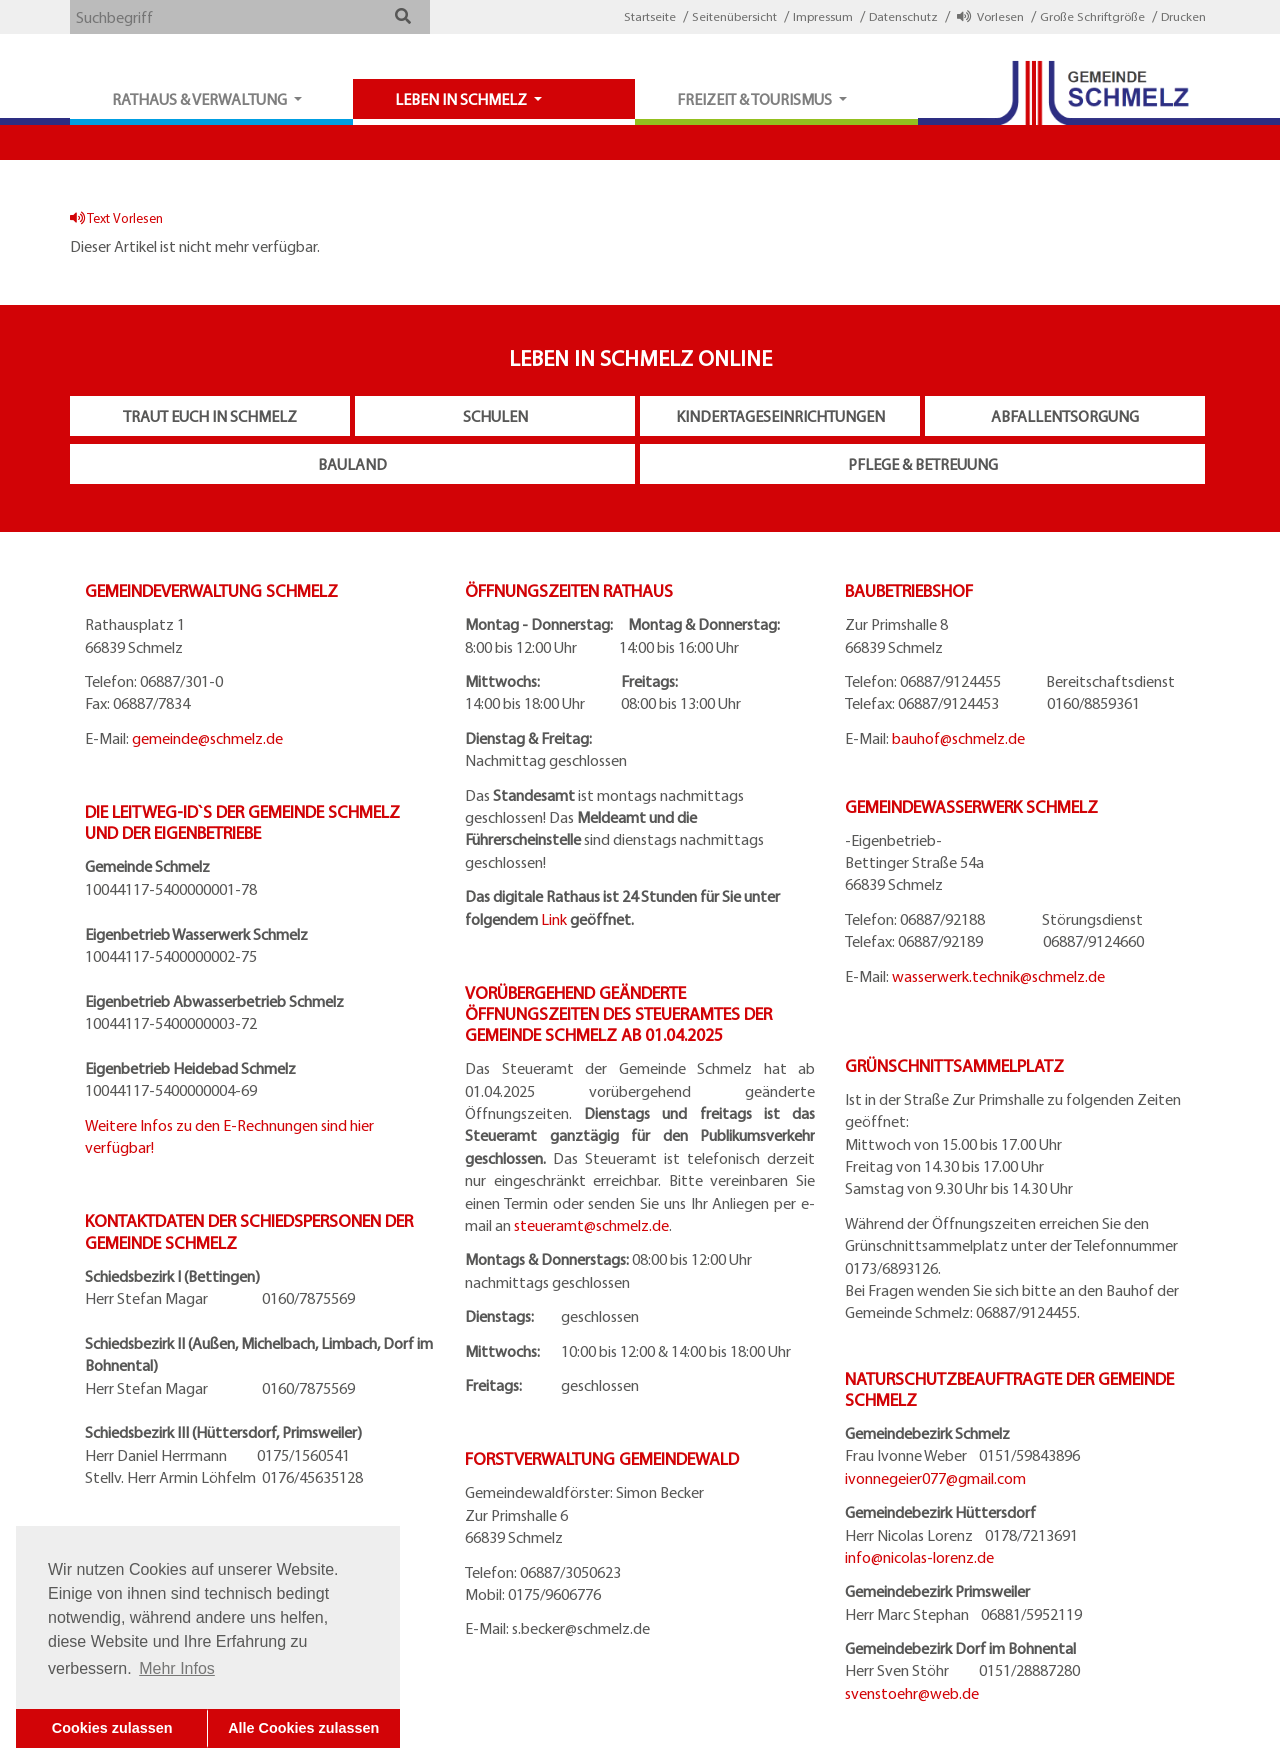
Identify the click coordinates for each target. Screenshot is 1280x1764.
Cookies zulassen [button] (112, 1728)
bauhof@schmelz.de (958, 738)
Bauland (352, 464)
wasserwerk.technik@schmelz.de (998, 976)
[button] (402, 16)
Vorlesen (990, 16)
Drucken (1183, 16)
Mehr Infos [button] (177, 1668)
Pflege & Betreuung (923, 464)
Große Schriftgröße (1092, 16)
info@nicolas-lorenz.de (919, 1557)
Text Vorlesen (116, 217)
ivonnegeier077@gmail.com (935, 1478)
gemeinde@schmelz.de (207, 738)
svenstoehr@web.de (912, 1693)
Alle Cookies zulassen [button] (303, 1728)
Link (554, 919)
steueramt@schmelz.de (591, 1225)
